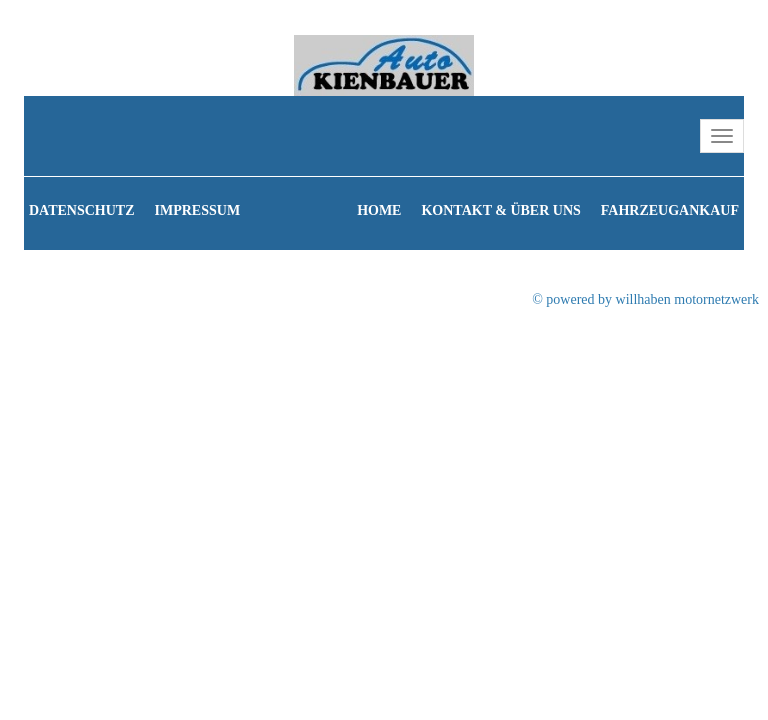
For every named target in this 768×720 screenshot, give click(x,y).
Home (379, 210)
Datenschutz (82, 210)
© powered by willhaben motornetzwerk (645, 299)
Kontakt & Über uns (500, 210)
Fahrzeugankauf (670, 210)
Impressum (198, 210)
